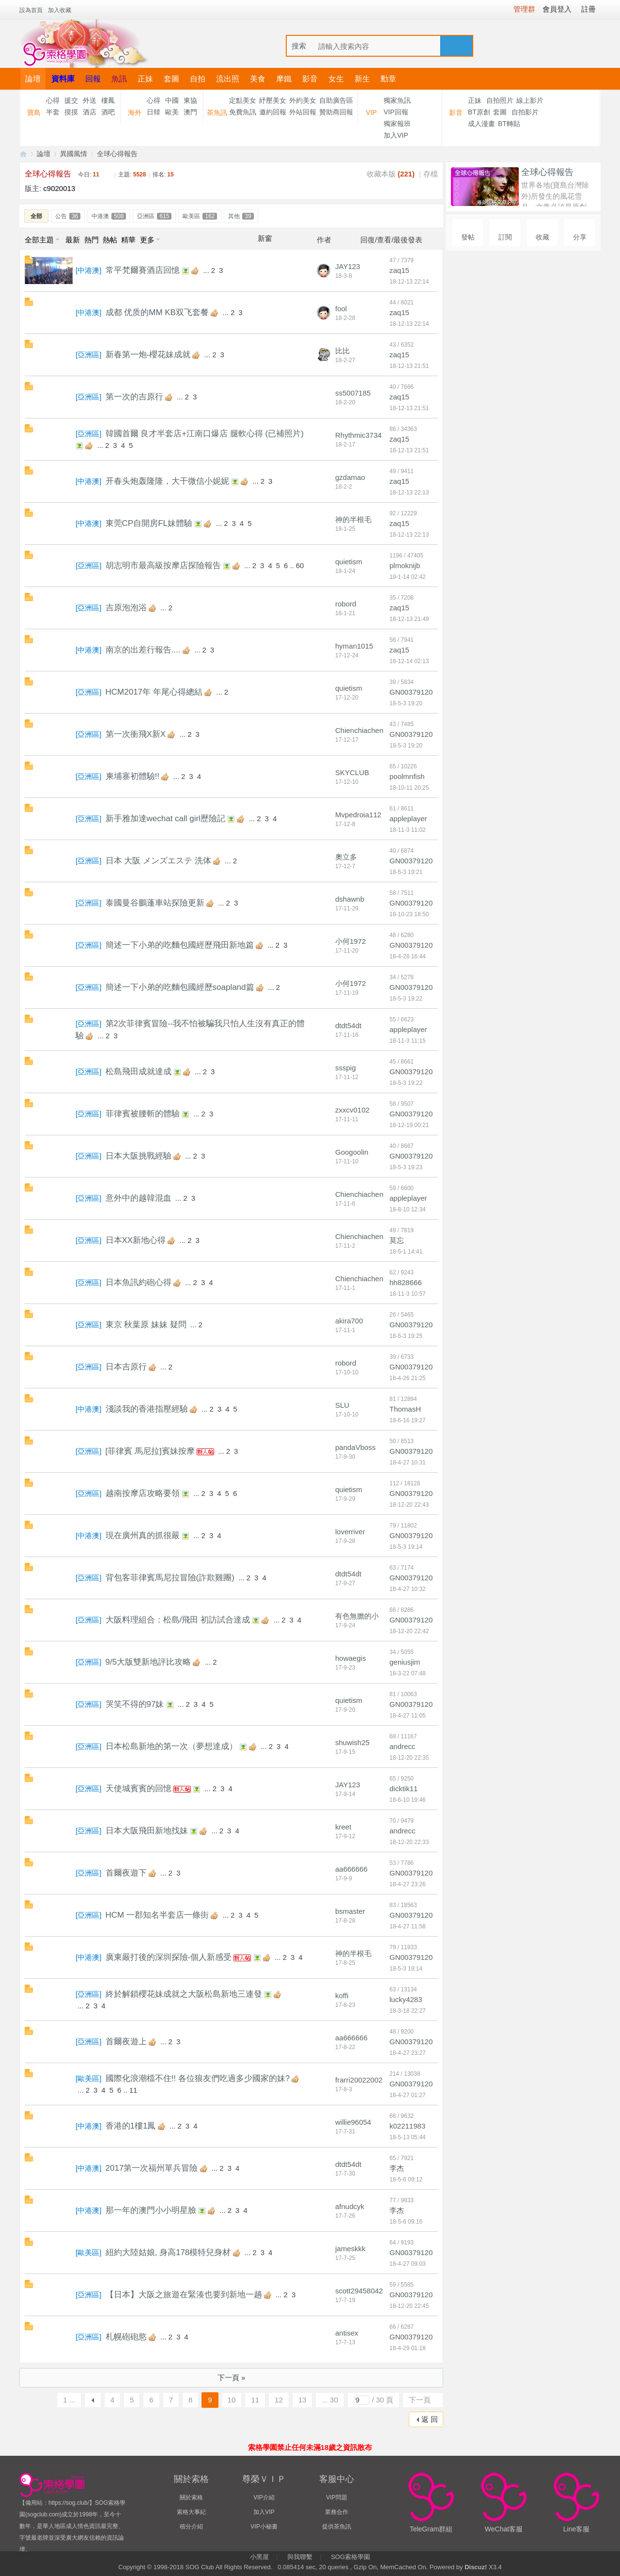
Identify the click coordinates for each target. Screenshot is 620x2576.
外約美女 (302, 100)
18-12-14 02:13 (409, 661)
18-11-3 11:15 (407, 1040)
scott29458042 (359, 2291)
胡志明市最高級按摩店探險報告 (163, 565)
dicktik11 (403, 1788)
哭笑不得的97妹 (135, 1704)
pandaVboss (355, 1447)
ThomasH (405, 1409)
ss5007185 (353, 393)
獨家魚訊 (397, 100)
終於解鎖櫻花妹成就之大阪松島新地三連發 (184, 1994)
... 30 (330, 2400)
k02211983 (407, 2126)
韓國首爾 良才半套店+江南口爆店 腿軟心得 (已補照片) (205, 433)
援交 (71, 100)
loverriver (350, 1531)
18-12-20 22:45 (409, 2306)
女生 (336, 79)
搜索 (299, 46)
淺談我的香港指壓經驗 (147, 1409)
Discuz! (476, 2567)
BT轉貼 (509, 123)
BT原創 (479, 112)
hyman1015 (354, 646)
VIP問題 (336, 2497)
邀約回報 (272, 112)
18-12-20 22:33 (409, 1842)
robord (345, 604)
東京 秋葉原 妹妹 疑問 (146, 1324)
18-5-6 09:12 (405, 2179)
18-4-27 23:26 (407, 1884)
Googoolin (351, 1152)
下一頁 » (231, 2377)
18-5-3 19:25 (405, 1336)
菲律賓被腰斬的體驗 (143, 1113)
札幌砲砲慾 (126, 2336)
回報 (93, 79)
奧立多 (346, 857)
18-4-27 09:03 (407, 2263)
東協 (190, 100)
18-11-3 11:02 (407, 830)
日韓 (153, 112)
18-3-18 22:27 (407, 2010)
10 (232, 2400)
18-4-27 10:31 (407, 1462)
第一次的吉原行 (134, 396)
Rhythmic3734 (358, 435)
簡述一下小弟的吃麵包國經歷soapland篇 (180, 987)
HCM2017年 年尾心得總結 (154, 692)
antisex (346, 2333)
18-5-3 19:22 (405, 998)
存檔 (430, 174)
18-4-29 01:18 (407, 2348)
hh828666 (405, 1282)
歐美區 (200, 216)
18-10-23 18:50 (409, 914)
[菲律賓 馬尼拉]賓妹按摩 (150, 1451)
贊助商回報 (336, 112)
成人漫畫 (481, 123)
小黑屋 (259, 2556)
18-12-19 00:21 (409, 1125)
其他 (240, 216)
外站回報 (302, 112)
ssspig (345, 1068)
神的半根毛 (353, 519)
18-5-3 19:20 (405, 703)
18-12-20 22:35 (409, 1757)
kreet (343, 1827)
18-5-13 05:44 (407, 2137)
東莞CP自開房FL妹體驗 (149, 523)
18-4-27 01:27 (407, 2095)
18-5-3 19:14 (405, 1546)
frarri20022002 (359, 2080)
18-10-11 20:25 (409, 787)
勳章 (388, 79)
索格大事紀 (191, 2512)
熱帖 (110, 240)
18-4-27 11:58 (407, 1926)
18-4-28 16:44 (407, 956)
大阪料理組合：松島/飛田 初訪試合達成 (178, 1619)
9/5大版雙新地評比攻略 (148, 1662)
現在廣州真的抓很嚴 (143, 1535)
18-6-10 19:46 (407, 1800)
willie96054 (353, 2122)
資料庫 (63, 79)
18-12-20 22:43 (409, 1504)
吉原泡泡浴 (126, 607)
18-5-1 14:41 (405, 1251)
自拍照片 (499, 100)
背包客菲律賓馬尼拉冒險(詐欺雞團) (170, 1577)
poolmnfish (407, 776)
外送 (89, 100)
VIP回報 (396, 112)
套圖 (171, 79)
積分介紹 (191, 2526)
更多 (147, 240)
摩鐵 (284, 79)
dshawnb (349, 899)
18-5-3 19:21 (405, 872)
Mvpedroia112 (358, 815)
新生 (362, 79)
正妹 (145, 79)
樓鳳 (108, 100)
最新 (72, 240)
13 (302, 2400)
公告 (67, 216)
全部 (36, 216)
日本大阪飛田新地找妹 (147, 1830)
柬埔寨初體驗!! (132, 776)
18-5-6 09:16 (405, 2221)
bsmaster (350, 1911)
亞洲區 (154, 216)
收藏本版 (391, 174)
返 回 (429, 2419)
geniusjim (404, 1662)
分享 (580, 237)
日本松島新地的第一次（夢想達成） (171, 1746)
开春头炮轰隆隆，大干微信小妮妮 (167, 481)
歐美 (172, 112)
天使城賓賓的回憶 (138, 1788)
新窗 (265, 238)
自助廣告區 (336, 100)
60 (300, 565)
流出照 (227, 79)
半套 (53, 112)
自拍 (197, 79)
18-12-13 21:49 (409, 619)
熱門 (91, 240)
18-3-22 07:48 (407, 1673)
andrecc (402, 1746)
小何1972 (350, 941)
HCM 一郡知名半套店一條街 (157, 1915)
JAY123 (347, 266)
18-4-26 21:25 (407, 1378)
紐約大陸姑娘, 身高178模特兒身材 (168, 2252)
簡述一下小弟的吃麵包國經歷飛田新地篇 (180, 945)
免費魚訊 (242, 112)
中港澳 (109, 216)
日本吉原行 (126, 1366)
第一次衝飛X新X (136, 734)
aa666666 (351, 1869)
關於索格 (191, 2497)
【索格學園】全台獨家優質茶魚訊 (23, 154)
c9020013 (59, 188)
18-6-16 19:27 (407, 1420)
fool (341, 308)
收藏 (542, 237)
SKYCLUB (352, 772)
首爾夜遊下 (126, 1872)
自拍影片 (525, 112)
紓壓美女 (272, 100)
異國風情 (73, 154)
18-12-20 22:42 (409, 1631)
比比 (342, 351)
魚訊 (119, 79)
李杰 (396, 2168)
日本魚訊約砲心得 (138, 1282)
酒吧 (108, 112)
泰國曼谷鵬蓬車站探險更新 (155, 902)
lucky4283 (405, 1999)
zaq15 (399, 270)
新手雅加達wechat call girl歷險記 (166, 818)
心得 (53, 100)
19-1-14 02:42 (407, 576)
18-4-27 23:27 (407, 2053)
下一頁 (420, 2400)
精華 (128, 240)
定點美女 (242, 100)
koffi (341, 1995)
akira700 (349, 1321)
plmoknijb (404, 565)
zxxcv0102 (352, 1110)
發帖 (468, 237)
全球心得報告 (117, 154)
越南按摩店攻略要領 (143, 1493)
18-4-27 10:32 (407, 1589)
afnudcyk (349, 2206)
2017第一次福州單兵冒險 (152, 2168)
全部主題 (39, 240)
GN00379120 (411, 692)
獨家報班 (397, 123)
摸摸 (71, 112)
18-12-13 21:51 (409, 366)
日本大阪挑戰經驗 (138, 1156)
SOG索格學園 (350, 2556)
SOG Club (199, 2567)
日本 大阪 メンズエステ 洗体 (158, 860)
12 (279, 2400)
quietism (348, 561)
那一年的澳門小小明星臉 (151, 2210)
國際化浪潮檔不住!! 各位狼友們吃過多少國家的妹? (198, 2078)
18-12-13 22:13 (409, 492)
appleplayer (408, 818)
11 (133, 2090)
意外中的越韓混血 (138, 1198)
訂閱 (505, 237)
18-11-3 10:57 (407, 1293)
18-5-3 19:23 (405, 1167)
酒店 (89, 112)
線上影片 (529, 100)
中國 (172, 100)
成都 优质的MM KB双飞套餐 (157, 312)
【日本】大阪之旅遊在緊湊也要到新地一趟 (184, 2294)
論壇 (33, 79)
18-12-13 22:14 (409, 281)
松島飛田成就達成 (138, 1071)
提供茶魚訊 (336, 2526)
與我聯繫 (299, 2556)
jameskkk (350, 2248)
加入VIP (396, 135)
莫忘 (396, 1240)
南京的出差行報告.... (143, 649)
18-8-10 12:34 (407, 1209)
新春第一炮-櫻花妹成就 (148, 354)
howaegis (350, 1658)
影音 (310, 79)
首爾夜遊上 (126, 2041)
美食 (257, 79)
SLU (342, 1405)
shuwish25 (352, 1742)
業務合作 (336, 2512)
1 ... (69, 2400)
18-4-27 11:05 (407, 1715)
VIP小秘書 (263, 2526)
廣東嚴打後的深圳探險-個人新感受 (169, 1957)
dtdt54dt (348, 1025)
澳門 (190, 112)
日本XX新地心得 (136, 1240)
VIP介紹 (263, 2497)
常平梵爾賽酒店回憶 (143, 270)
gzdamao (350, 477)
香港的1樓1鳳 (131, 2126)
